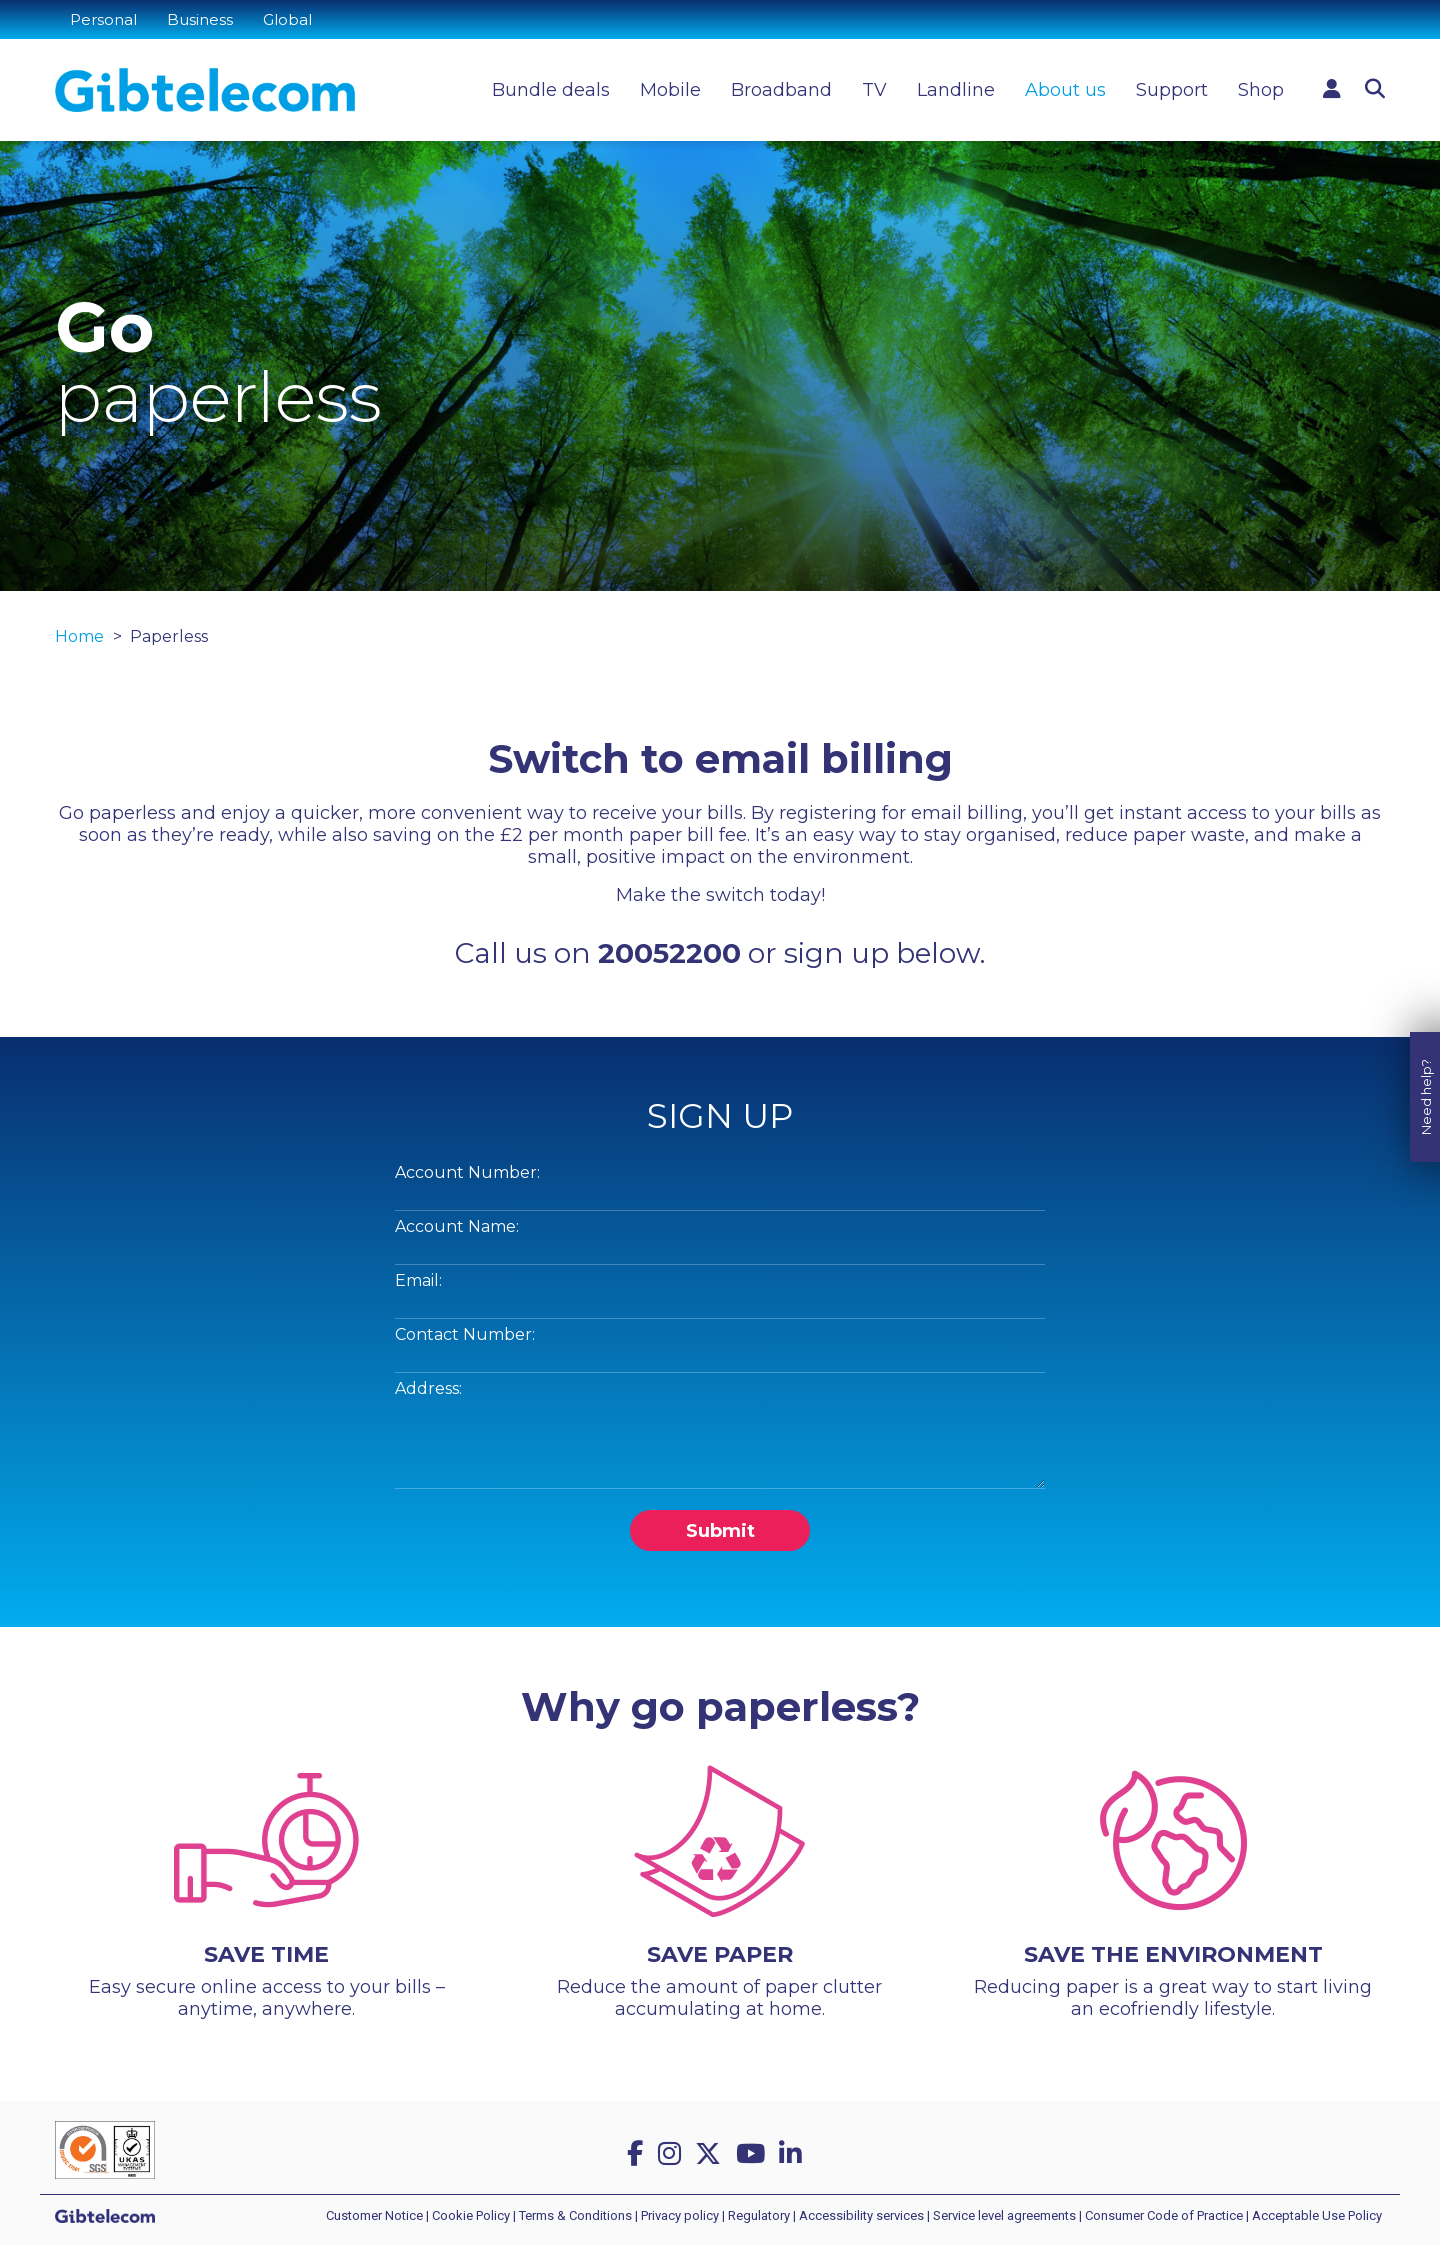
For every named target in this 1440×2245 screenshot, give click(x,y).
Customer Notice (374, 2215)
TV (874, 90)
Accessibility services (861, 2215)
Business (200, 19)
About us (1065, 90)
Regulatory (759, 2215)
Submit (720, 1531)
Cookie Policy (471, 2215)
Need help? (1426, 1057)
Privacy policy (680, 2215)
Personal (103, 19)
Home (79, 636)
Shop (1261, 90)
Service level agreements (1004, 2215)
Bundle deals (551, 90)
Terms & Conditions (575, 2215)
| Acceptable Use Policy (1314, 2215)
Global (287, 19)
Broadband (781, 90)
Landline (956, 90)
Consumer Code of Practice (1164, 2215)
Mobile (670, 90)
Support (1172, 90)
